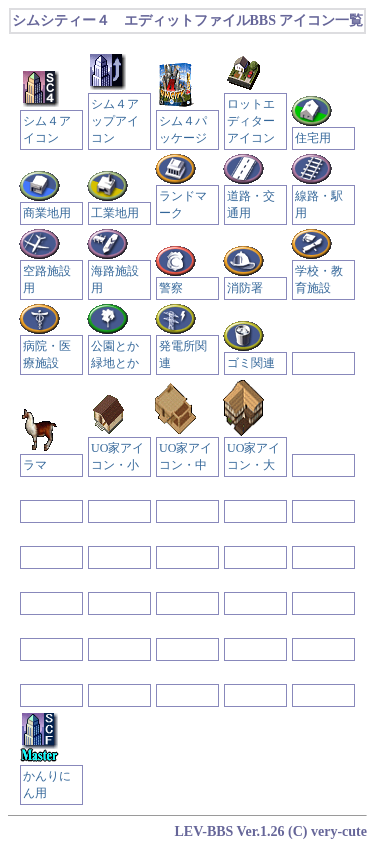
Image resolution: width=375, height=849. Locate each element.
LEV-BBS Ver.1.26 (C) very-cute (271, 831)
